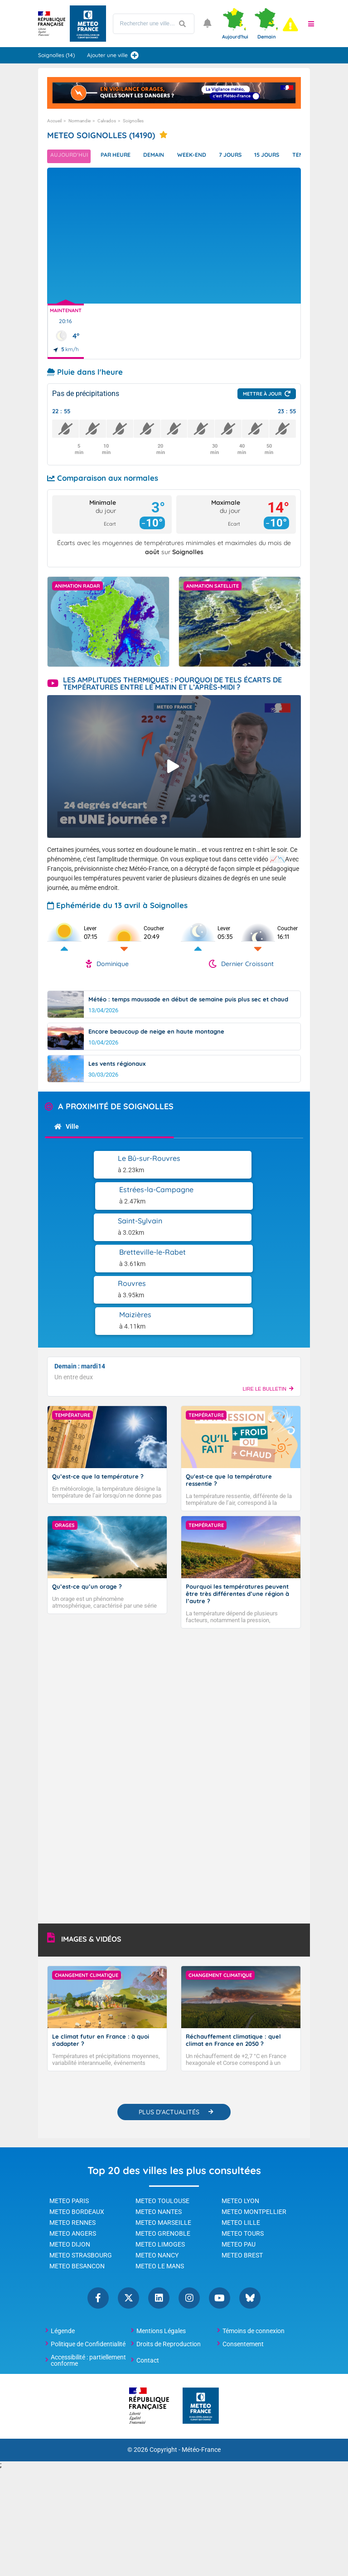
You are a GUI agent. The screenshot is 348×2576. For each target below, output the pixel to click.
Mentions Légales (161, 2236)
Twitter (128, 2203)
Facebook (98, 2203)
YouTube (219, 2203)
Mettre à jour (262, 394)
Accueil (54, 120)
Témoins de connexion (253, 2236)
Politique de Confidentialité (88, 2249)
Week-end (207, 156)
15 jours (291, 156)
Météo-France (201, 2355)
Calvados (106, 120)
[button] (311, 23)
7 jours (249, 156)
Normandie (79, 120)
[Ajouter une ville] (134, 55)
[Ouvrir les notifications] (208, 23)
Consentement (243, 2249)
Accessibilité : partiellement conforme (88, 2265)
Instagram (189, 2203)
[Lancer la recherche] (182, 24)
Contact (147, 2265)
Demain (165, 156)
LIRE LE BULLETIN (268, 1295)
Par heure (122, 156)
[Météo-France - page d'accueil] (201, 2311)
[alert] (290, 24)
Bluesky (250, 2203)
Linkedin (158, 2203)
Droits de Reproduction (168, 2249)
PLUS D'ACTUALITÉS (169, 2017)
